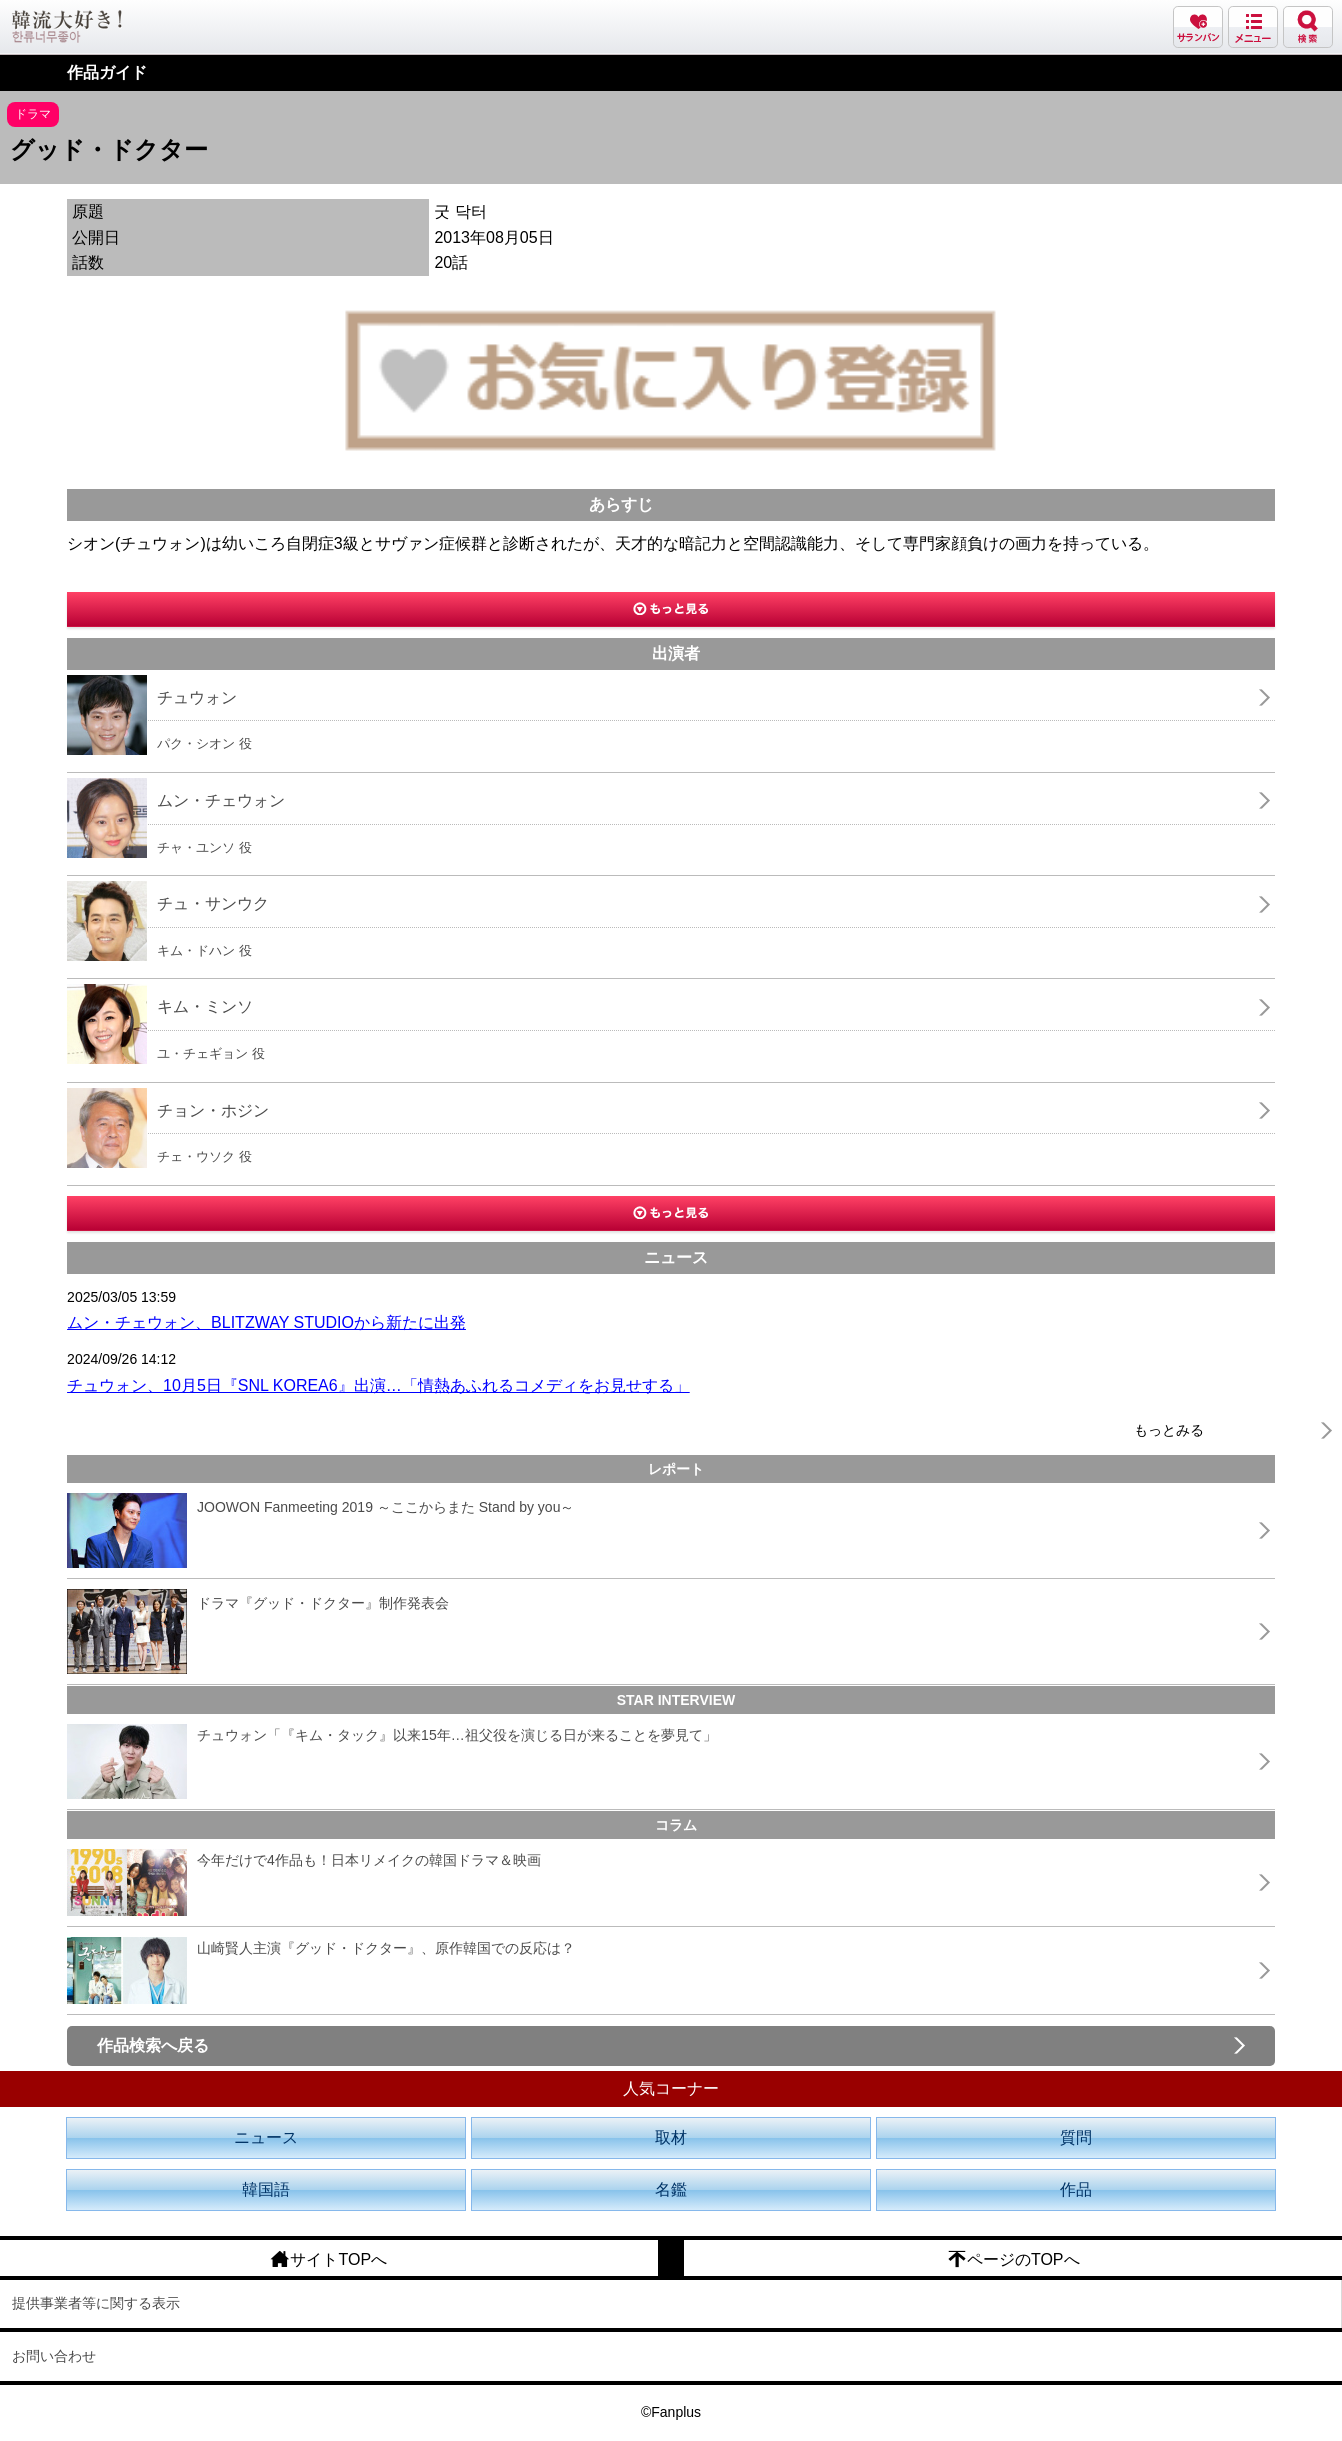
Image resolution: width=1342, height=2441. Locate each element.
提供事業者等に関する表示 (96, 2303)
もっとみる (1169, 1430)
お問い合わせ (54, 2356)
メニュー (1253, 27)
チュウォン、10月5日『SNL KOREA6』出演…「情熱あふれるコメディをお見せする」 (378, 1385)
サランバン (1198, 27)
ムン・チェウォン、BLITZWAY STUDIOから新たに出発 (266, 1322)
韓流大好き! (67, 26)
